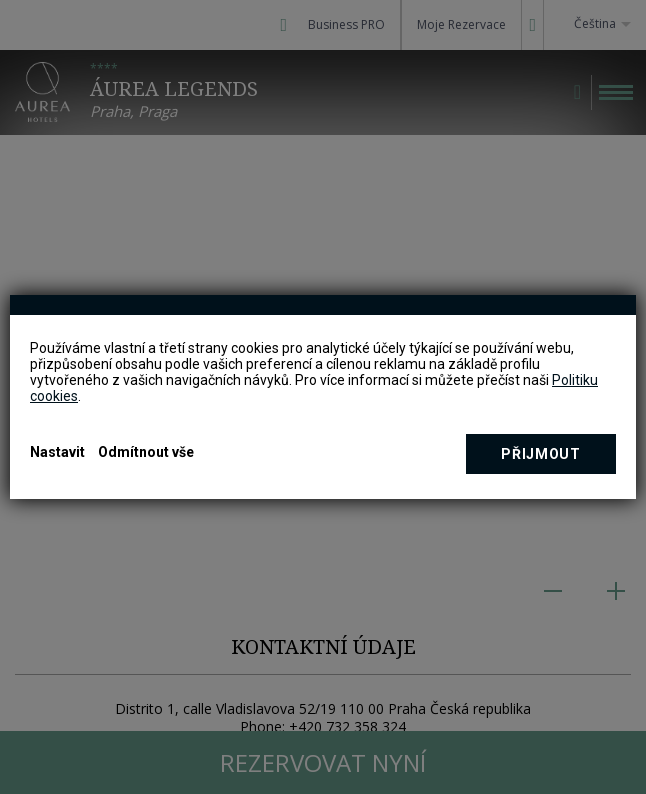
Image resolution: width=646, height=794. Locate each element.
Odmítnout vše (146, 452)
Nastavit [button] (57, 452)
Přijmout (541, 454)
